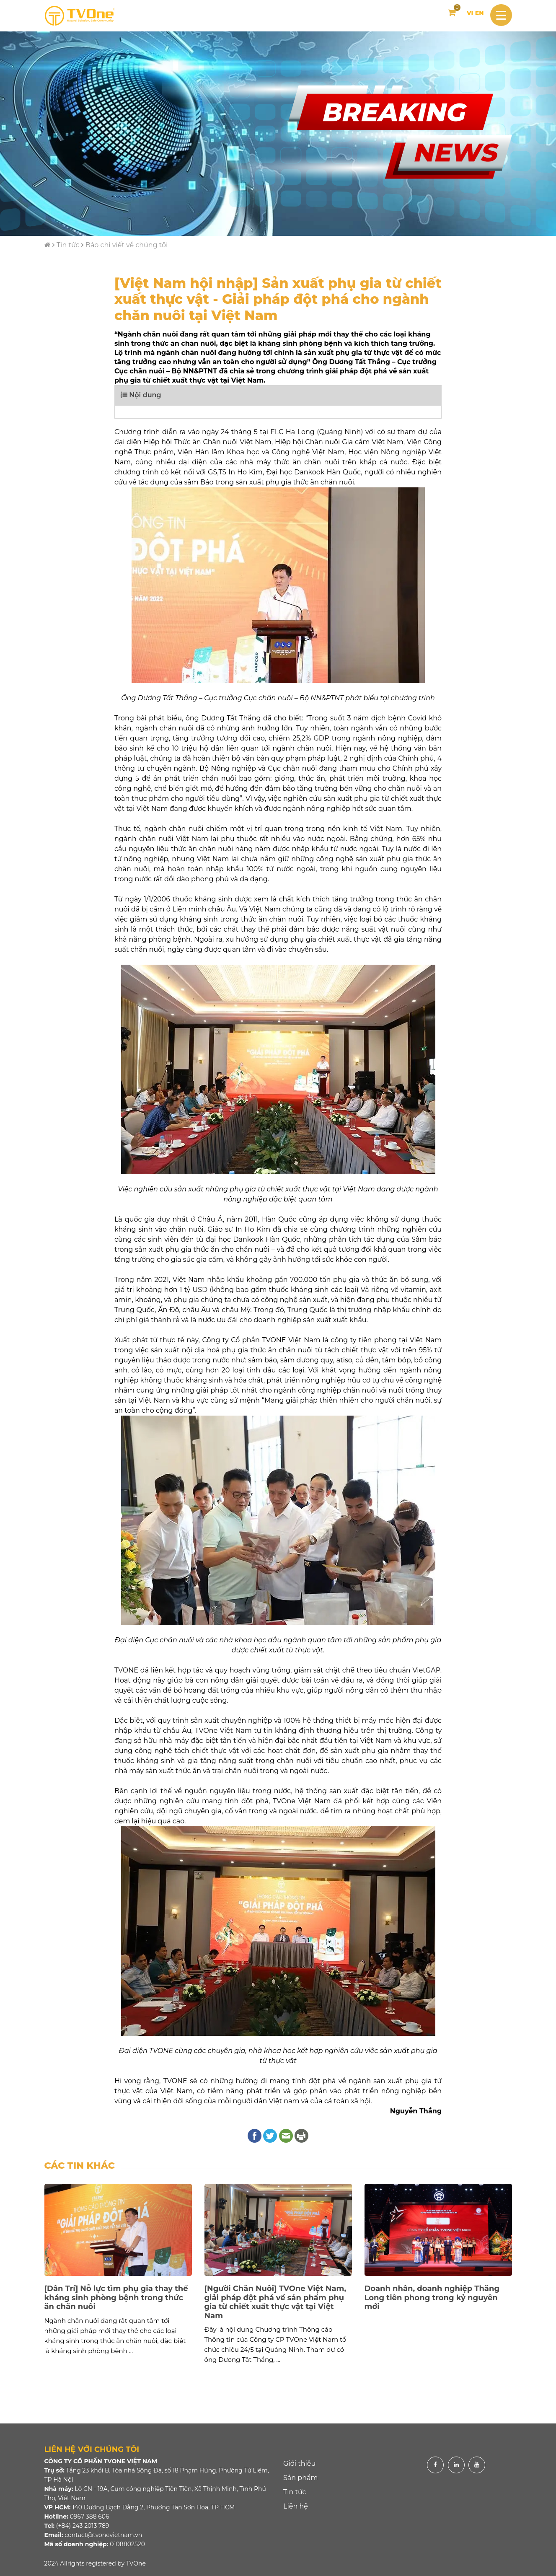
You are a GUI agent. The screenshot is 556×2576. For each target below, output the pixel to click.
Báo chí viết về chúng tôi (126, 245)
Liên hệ (295, 2506)
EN (479, 13)
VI (470, 13)
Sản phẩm (300, 2478)
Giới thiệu (299, 2463)
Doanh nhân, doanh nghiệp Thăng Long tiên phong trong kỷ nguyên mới (432, 2297)
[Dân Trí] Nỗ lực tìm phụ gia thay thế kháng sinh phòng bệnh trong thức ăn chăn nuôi (116, 2297)
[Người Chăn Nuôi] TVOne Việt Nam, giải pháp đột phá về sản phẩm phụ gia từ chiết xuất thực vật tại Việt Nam (275, 2302)
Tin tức (68, 245)
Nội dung (141, 395)
